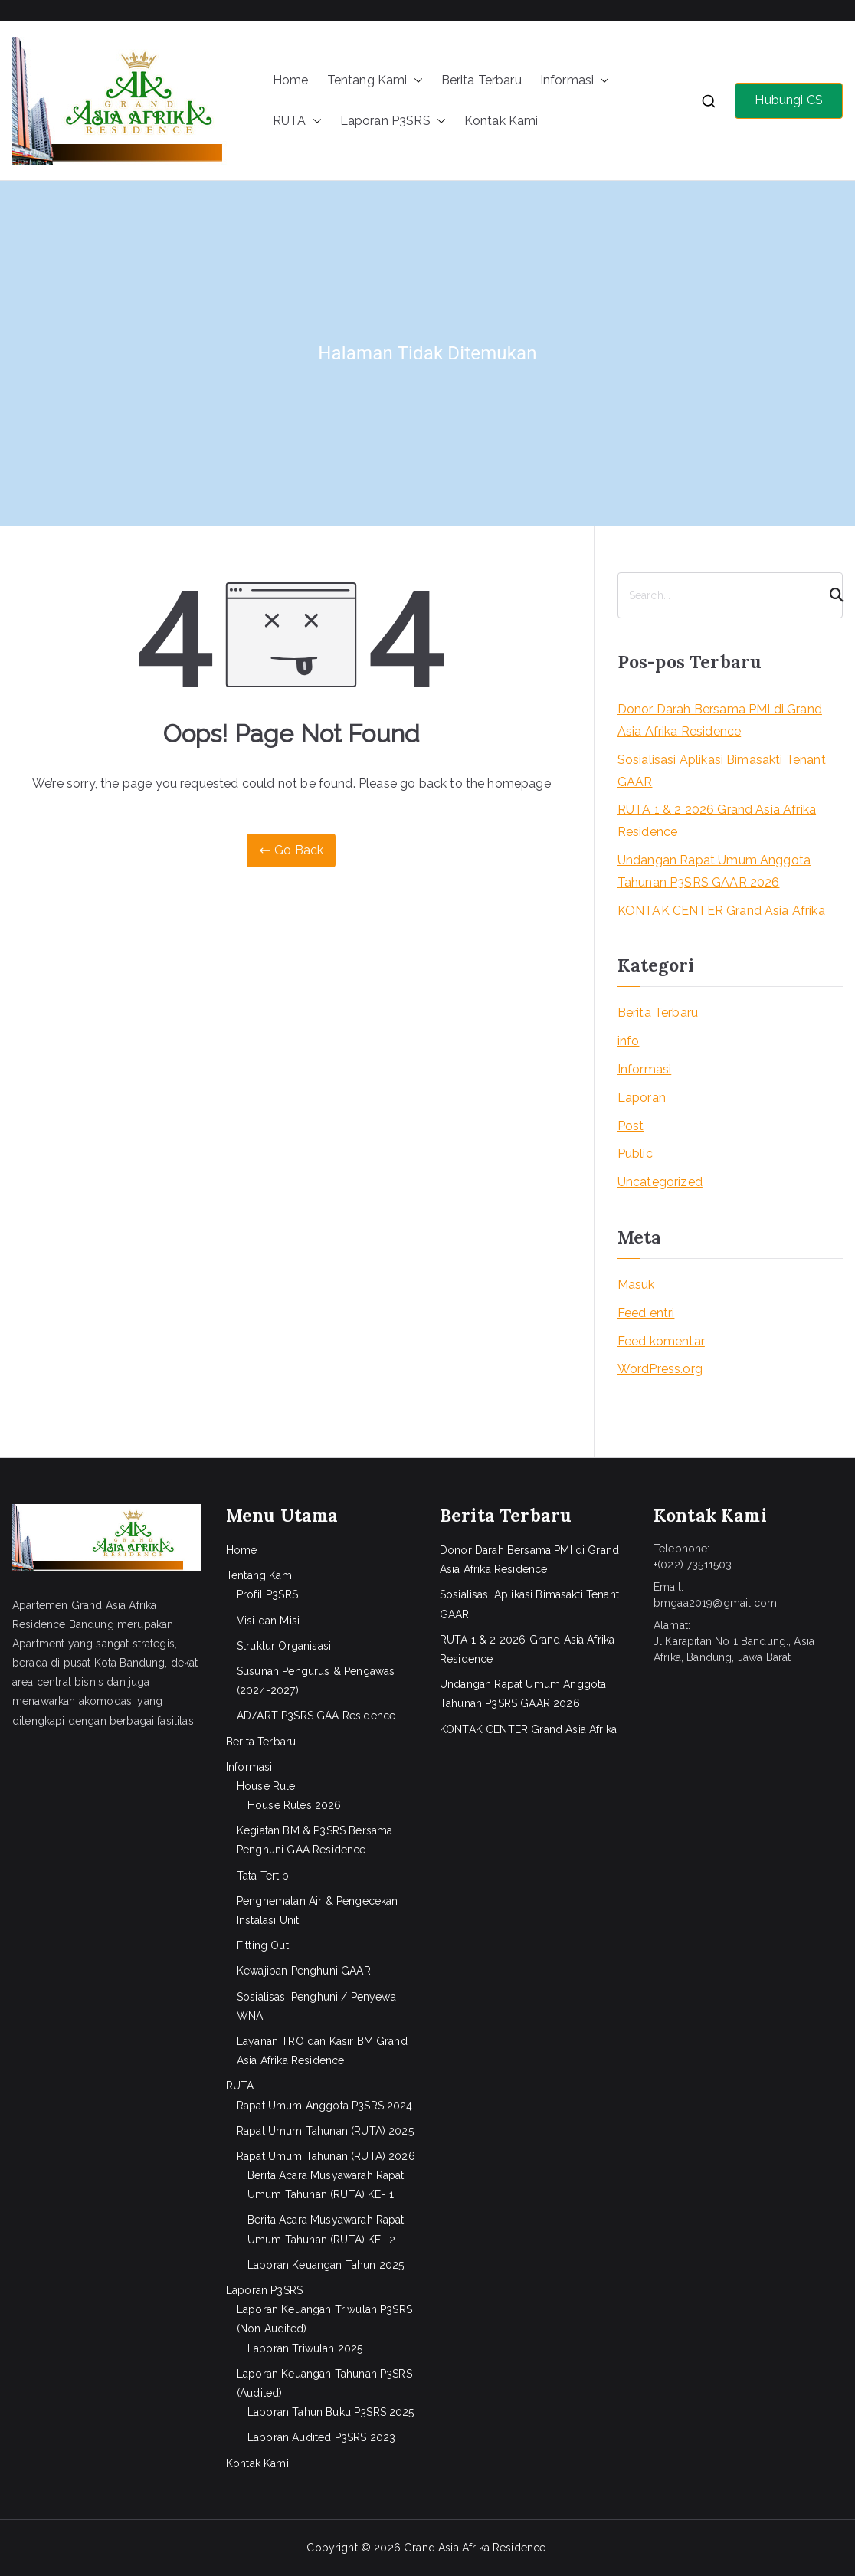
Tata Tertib (263, 1876)
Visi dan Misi (268, 1620)
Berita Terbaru (481, 80)
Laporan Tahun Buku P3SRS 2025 (330, 2412)
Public (635, 1153)
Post (631, 1126)
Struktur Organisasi (284, 1646)
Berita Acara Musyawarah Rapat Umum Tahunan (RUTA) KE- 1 (326, 2185)
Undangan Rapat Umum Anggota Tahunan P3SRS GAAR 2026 (714, 871)
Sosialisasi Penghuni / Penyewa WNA (316, 2006)
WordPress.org (660, 1369)
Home (291, 80)
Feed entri (646, 1313)
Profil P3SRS (267, 1594)
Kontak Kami (501, 120)
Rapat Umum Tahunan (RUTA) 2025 (325, 2131)
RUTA (297, 121)
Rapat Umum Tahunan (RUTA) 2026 (326, 2156)
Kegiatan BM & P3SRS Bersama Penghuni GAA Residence (314, 1840)
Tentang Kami (375, 81)
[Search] (830, 595)
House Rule (266, 1786)
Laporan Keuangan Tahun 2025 (325, 2265)
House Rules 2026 (294, 1805)
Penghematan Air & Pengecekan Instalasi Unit (317, 1910)
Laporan (642, 1097)
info (629, 1041)
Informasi (574, 81)
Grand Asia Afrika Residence (474, 2548)
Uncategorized (660, 1182)
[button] (415, 81)
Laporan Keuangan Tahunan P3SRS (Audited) (324, 2383)
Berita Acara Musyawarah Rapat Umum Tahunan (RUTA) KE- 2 (326, 2229)
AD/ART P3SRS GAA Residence (316, 1715)
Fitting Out (263, 1945)
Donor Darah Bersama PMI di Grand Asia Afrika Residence (720, 720)
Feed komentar (661, 1341)
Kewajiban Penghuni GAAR (304, 1971)
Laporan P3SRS (393, 121)
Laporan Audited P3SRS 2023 (321, 2437)
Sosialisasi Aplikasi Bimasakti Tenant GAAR (722, 770)
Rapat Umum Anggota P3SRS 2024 (325, 2105)
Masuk (636, 1284)
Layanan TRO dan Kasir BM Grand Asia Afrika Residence (322, 2050)
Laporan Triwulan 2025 (304, 2348)
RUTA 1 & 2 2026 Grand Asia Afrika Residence (717, 820)
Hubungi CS (789, 100)
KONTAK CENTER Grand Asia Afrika (721, 910)
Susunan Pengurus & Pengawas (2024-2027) (316, 1680)
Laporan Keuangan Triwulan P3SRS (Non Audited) (324, 2319)
